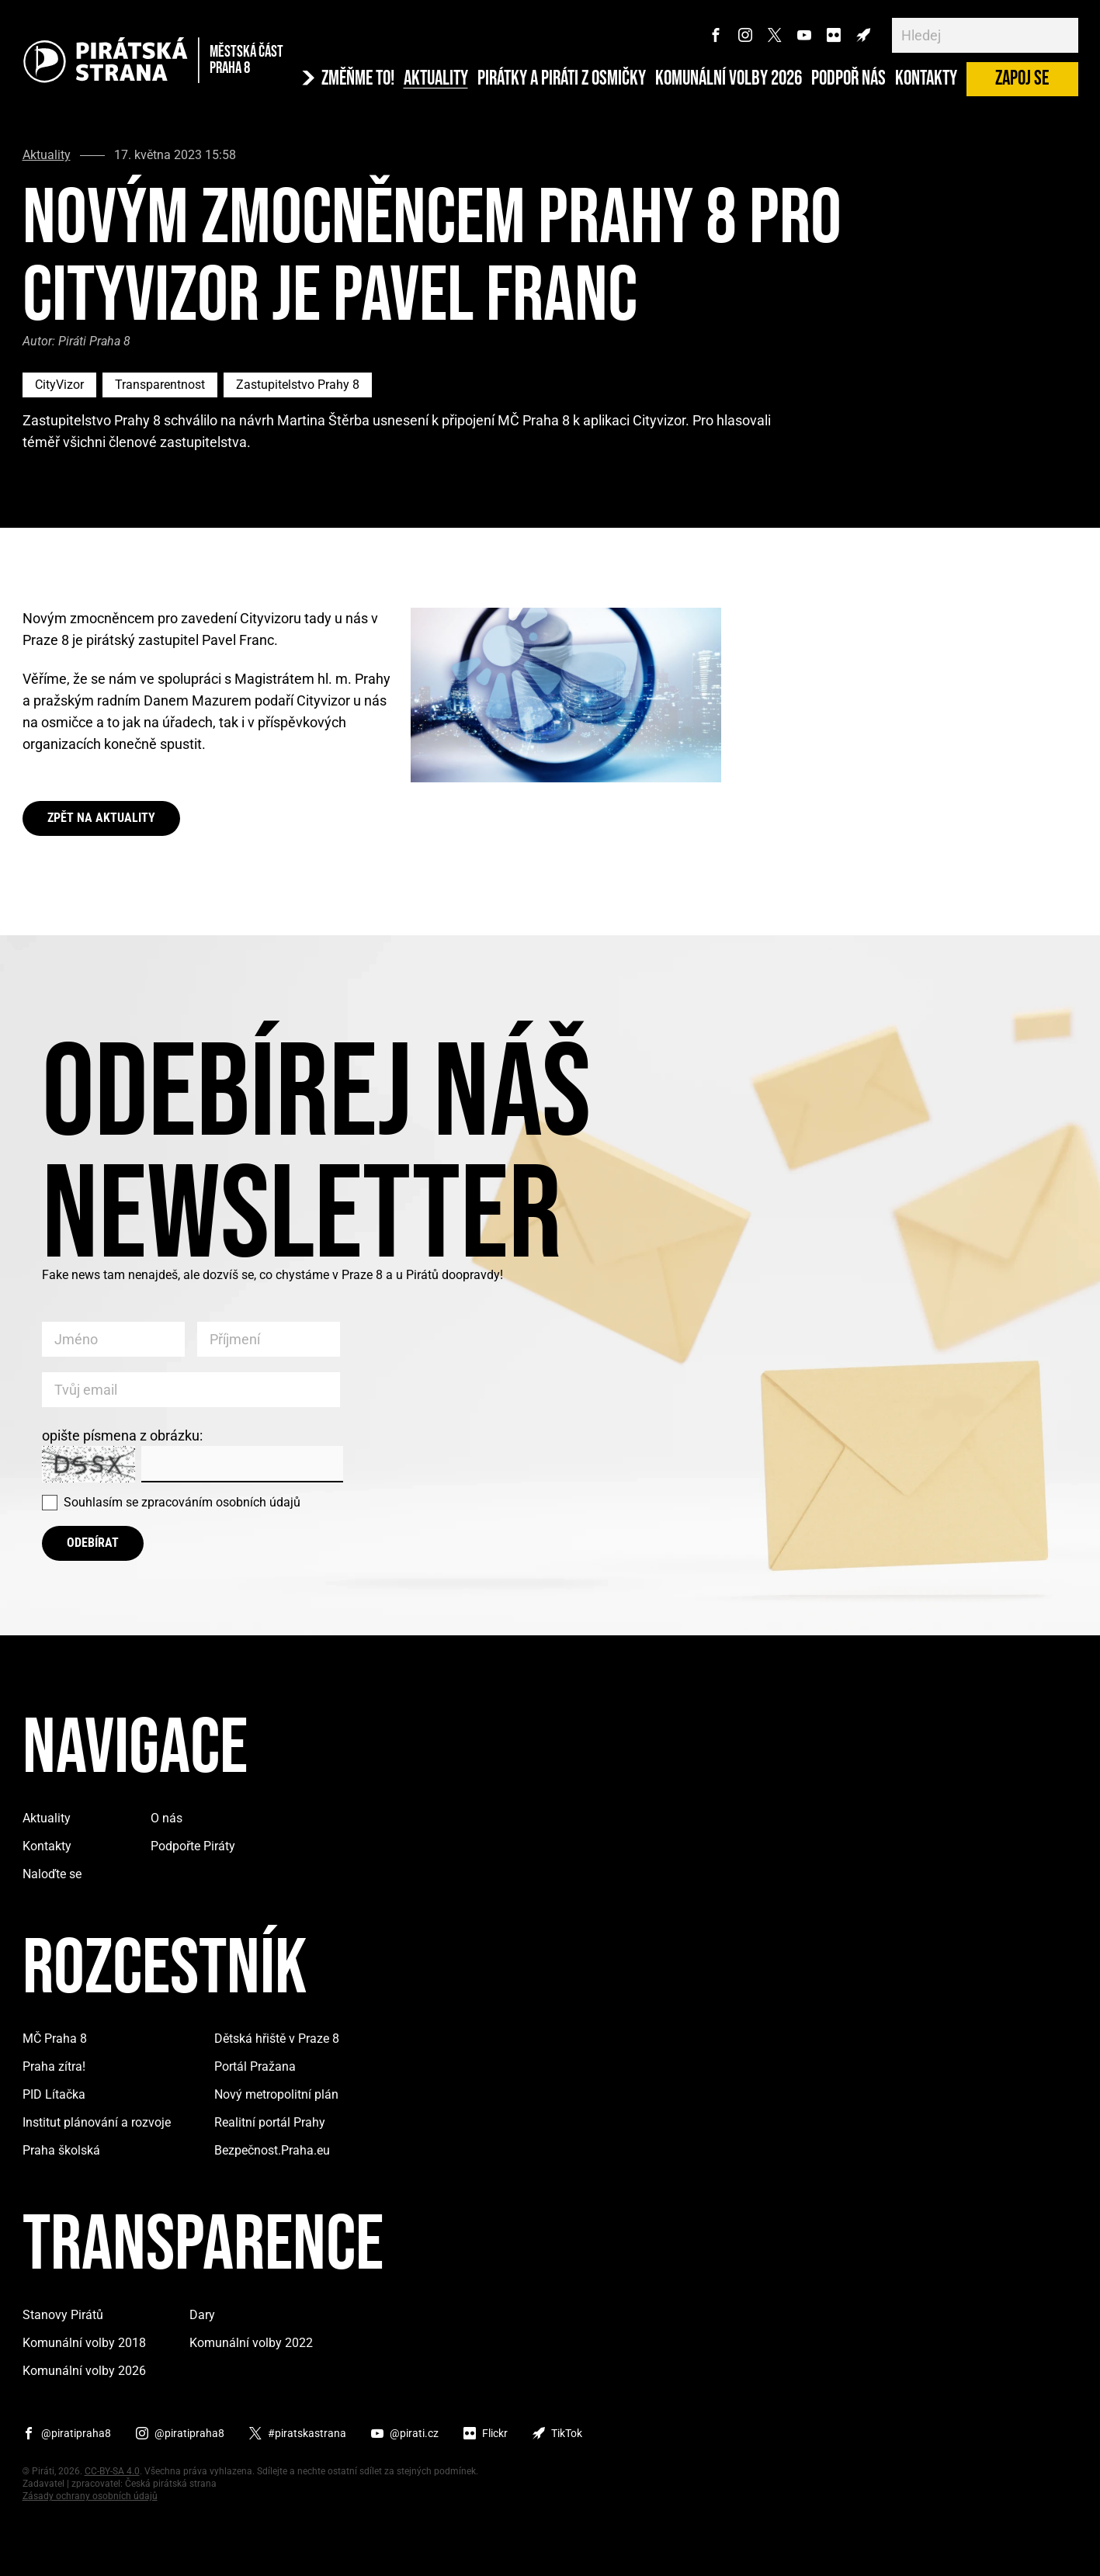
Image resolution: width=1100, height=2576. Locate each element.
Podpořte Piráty (193, 1846)
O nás (166, 1818)
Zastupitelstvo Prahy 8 (297, 384)
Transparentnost (160, 384)
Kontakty (926, 79)
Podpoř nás (848, 79)
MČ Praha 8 (55, 2038)
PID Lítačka (54, 2094)
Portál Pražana (255, 2066)
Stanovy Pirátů (63, 2314)
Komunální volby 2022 (251, 2342)
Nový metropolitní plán (276, 2094)
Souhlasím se (182, 1502)
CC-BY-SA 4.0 (112, 2471)
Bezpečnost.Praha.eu (272, 2150)
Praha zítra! (54, 2066)
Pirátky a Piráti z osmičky (561, 79)
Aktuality (436, 79)
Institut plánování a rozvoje (97, 2122)
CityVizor (59, 384)
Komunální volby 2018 (84, 2342)
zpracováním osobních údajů (220, 1502)
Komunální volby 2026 (728, 79)
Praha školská (61, 2150)
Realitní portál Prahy (269, 2122)
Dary (202, 2314)
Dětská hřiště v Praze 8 (276, 2038)
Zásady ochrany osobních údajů (90, 2496)
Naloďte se (52, 1874)
